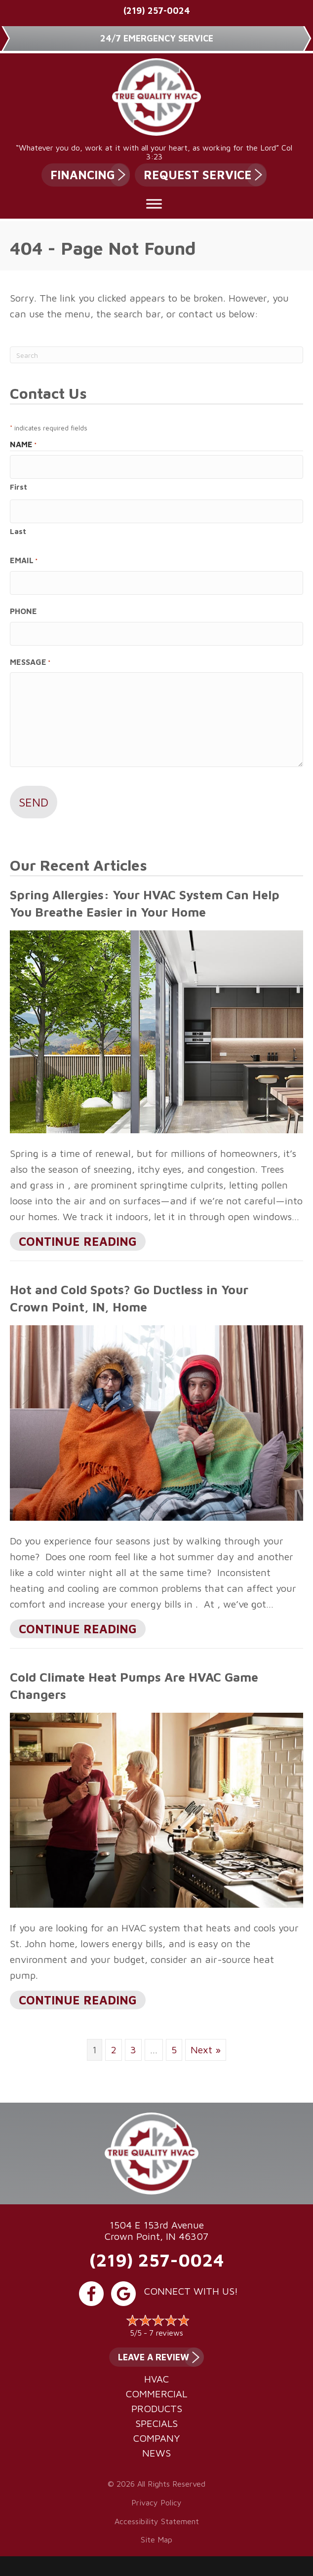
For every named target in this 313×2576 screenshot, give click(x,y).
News (156, 2453)
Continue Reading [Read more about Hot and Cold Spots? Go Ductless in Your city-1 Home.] (78, 1629)
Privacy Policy (156, 2502)
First (18, 487)
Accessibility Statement (157, 2521)
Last (18, 531)
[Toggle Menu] (154, 203)
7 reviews (166, 2332)
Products (156, 2409)
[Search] (156, 354)
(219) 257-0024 (156, 10)
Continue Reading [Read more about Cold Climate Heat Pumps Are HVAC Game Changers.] (78, 2001)
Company (156, 2438)
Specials (156, 2423)
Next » (206, 2049)
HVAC (156, 2379)
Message (30, 662)
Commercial (156, 2394)
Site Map (156, 2539)
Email (24, 561)
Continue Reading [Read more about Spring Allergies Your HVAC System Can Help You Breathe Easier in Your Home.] (78, 1242)
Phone (23, 611)
